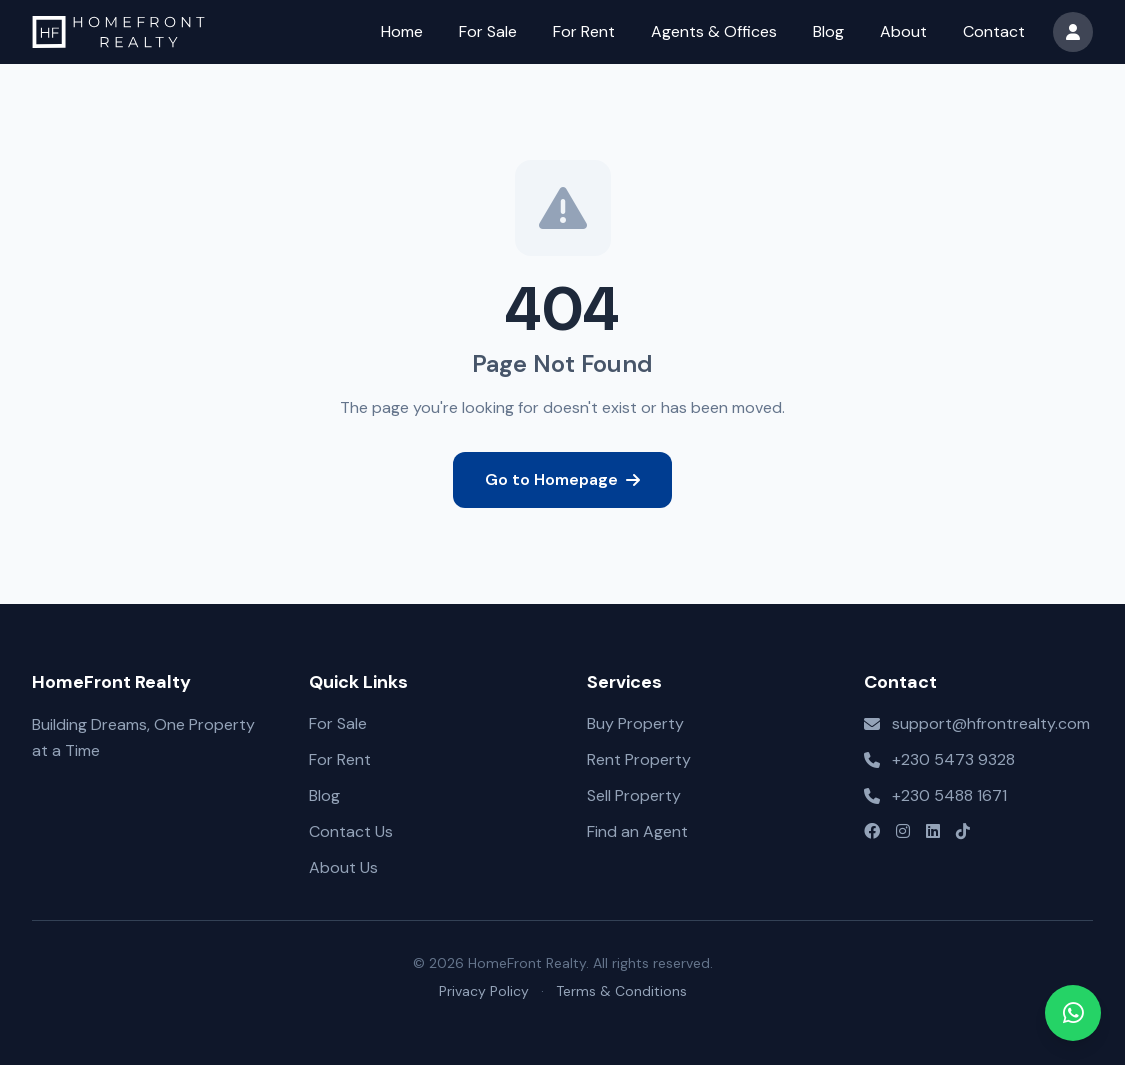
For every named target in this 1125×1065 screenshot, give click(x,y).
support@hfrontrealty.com (991, 723)
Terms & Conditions (621, 991)
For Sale (488, 31)
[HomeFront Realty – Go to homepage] (118, 32)
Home (402, 31)
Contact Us (351, 831)
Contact (994, 31)
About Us (343, 867)
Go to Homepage (562, 479)
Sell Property (634, 795)
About (903, 31)
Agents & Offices (714, 31)
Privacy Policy (484, 991)
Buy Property (635, 723)
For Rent (584, 31)
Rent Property (639, 759)
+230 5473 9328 (953, 759)
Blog (828, 31)
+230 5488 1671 (949, 795)
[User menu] (1073, 32)
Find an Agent (637, 831)
